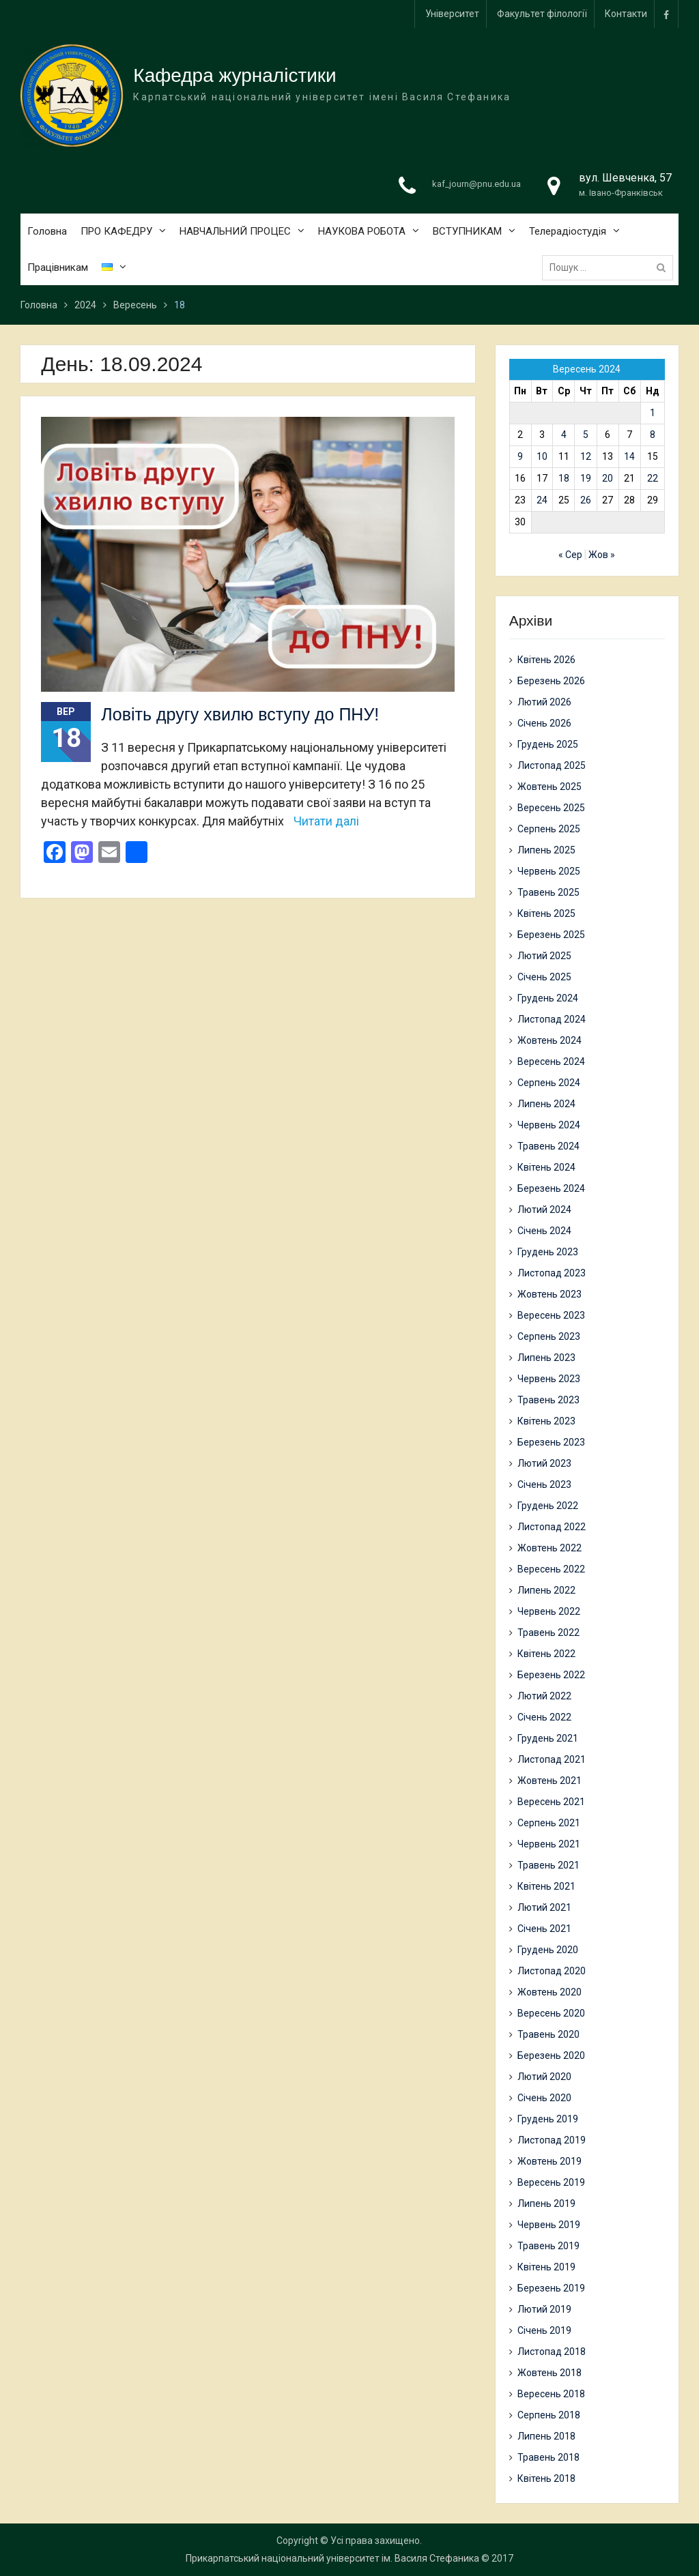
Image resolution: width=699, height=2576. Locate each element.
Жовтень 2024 (549, 1040)
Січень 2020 (544, 2097)
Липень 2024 (546, 1103)
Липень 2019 (546, 2203)
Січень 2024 (544, 1230)
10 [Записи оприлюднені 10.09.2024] (542, 456)
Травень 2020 (548, 2034)
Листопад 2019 (551, 2140)
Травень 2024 (548, 1146)
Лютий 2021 (544, 1907)
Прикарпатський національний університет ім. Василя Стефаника (332, 2558)
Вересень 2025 (551, 807)
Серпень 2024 (548, 1082)
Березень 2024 (551, 1188)
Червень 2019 (548, 2224)
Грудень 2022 (547, 1505)
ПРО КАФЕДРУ (116, 232)
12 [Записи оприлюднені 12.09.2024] (585, 456)
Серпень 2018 (548, 2415)
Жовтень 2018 (549, 2372)
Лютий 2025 (544, 955)
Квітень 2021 (546, 1886)
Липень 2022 (546, 1590)
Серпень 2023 (548, 1336)
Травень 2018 (548, 2457)
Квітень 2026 (546, 659)
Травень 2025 (548, 892)
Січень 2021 (544, 1928)
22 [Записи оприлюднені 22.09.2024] (652, 478)
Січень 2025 (544, 976)
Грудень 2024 (547, 998)
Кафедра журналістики (234, 76)
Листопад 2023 (551, 1273)
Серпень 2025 (548, 828)
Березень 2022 (551, 1674)
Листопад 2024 (551, 1019)
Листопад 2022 (551, 1526)
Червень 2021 (548, 1844)
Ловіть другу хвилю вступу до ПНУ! (240, 714)
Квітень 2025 (546, 913)
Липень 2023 (546, 1357)
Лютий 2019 (544, 2309)
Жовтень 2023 (549, 1294)
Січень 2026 (544, 723)
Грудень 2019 (547, 2118)
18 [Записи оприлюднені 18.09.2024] (563, 478)
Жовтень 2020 (549, 1992)
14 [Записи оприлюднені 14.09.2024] (629, 456)
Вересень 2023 (551, 1315)
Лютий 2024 (544, 1209)
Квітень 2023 (546, 1421)
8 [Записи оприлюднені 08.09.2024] (652, 434)
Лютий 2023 (544, 1463)
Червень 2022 (548, 1611)
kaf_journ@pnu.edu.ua (476, 184)
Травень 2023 (548, 1399)
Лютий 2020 (544, 2076)
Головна (47, 232)
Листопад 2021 (551, 1759)
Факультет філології (542, 13)
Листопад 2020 (551, 1970)
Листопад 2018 (551, 2351)
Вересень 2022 (551, 1569)
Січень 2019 (544, 2330)
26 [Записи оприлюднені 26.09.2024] (585, 500)
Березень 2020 (551, 2055)
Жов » (601, 554)
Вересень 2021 (551, 1801)
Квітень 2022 (546, 1653)
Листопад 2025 (551, 765)
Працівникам (57, 268)
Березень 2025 (551, 934)
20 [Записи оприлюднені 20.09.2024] (607, 478)
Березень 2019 (551, 2288)
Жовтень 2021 (549, 1780)
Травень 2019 (548, 2245)
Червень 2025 (548, 871)
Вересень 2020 (551, 2013)
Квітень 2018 (546, 2478)
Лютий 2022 (544, 1695)
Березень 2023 (551, 1442)
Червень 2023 (548, 1378)
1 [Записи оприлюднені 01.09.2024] (652, 412)
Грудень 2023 (547, 1251)
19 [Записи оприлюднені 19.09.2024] (585, 478)
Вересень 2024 (551, 1061)
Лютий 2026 (544, 702)
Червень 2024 (548, 1124)
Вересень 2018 (551, 2393)
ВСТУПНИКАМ (467, 232)
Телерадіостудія (567, 232)
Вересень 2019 (551, 2182)
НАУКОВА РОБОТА (361, 232)
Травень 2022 (548, 1632)
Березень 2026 (551, 680)
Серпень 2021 (548, 1822)
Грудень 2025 (547, 744)
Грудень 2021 (547, 1738)
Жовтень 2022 (549, 1547)
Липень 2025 (546, 850)
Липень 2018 (546, 2436)
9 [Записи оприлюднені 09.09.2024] (520, 456)
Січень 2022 (544, 1717)
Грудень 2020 (547, 1949)
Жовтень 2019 (549, 2161)
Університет (452, 13)
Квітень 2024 (546, 1167)
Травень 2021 (548, 1865)
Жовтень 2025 (549, 786)
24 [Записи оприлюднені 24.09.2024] (542, 500)
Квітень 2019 (546, 2267)
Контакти (626, 13)
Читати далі (326, 821)
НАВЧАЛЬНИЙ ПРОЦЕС (235, 232)
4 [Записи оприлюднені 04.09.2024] (564, 434)
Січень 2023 (544, 1484)
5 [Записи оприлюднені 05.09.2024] (585, 434)
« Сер (570, 554)
